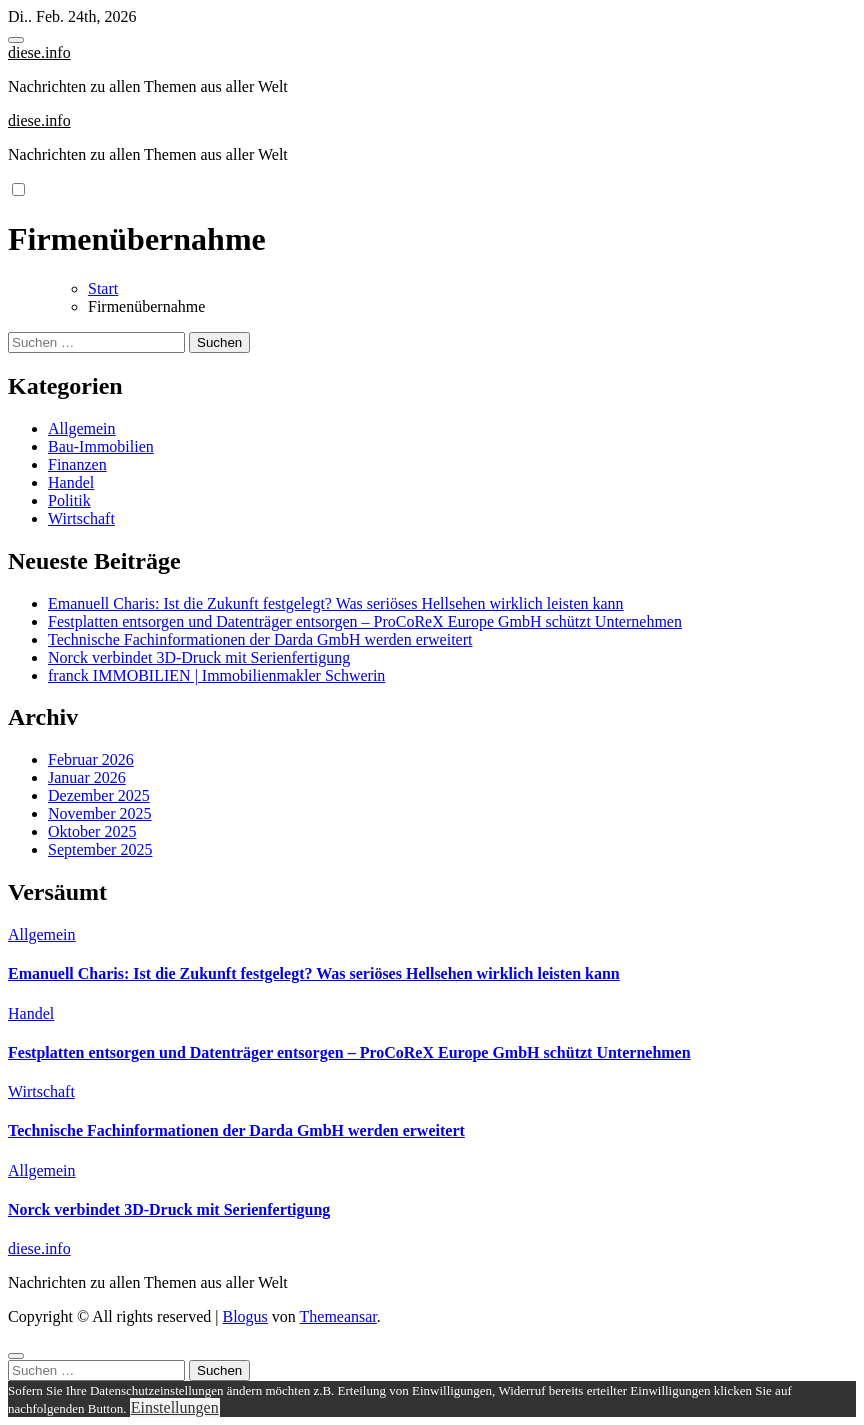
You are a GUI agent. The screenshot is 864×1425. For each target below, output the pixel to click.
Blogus (244, 1316)
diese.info (39, 52)
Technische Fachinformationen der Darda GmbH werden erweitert (260, 639)
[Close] (16, 1356)
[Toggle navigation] (16, 40)
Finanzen (77, 464)
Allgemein (82, 428)
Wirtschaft (81, 518)
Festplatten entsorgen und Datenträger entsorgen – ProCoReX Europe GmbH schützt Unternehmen (365, 621)
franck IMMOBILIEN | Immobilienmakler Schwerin (216, 675)
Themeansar (338, 1316)
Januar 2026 (87, 777)
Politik (69, 500)
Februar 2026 (91, 759)
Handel (71, 482)
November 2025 (100, 813)
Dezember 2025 (99, 795)
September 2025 (100, 849)
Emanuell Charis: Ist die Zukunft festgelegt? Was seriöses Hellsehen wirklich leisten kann (336, 603)
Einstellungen (175, 1407)
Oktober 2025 (92, 831)
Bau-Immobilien (101, 446)
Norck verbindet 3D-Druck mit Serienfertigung (199, 657)
